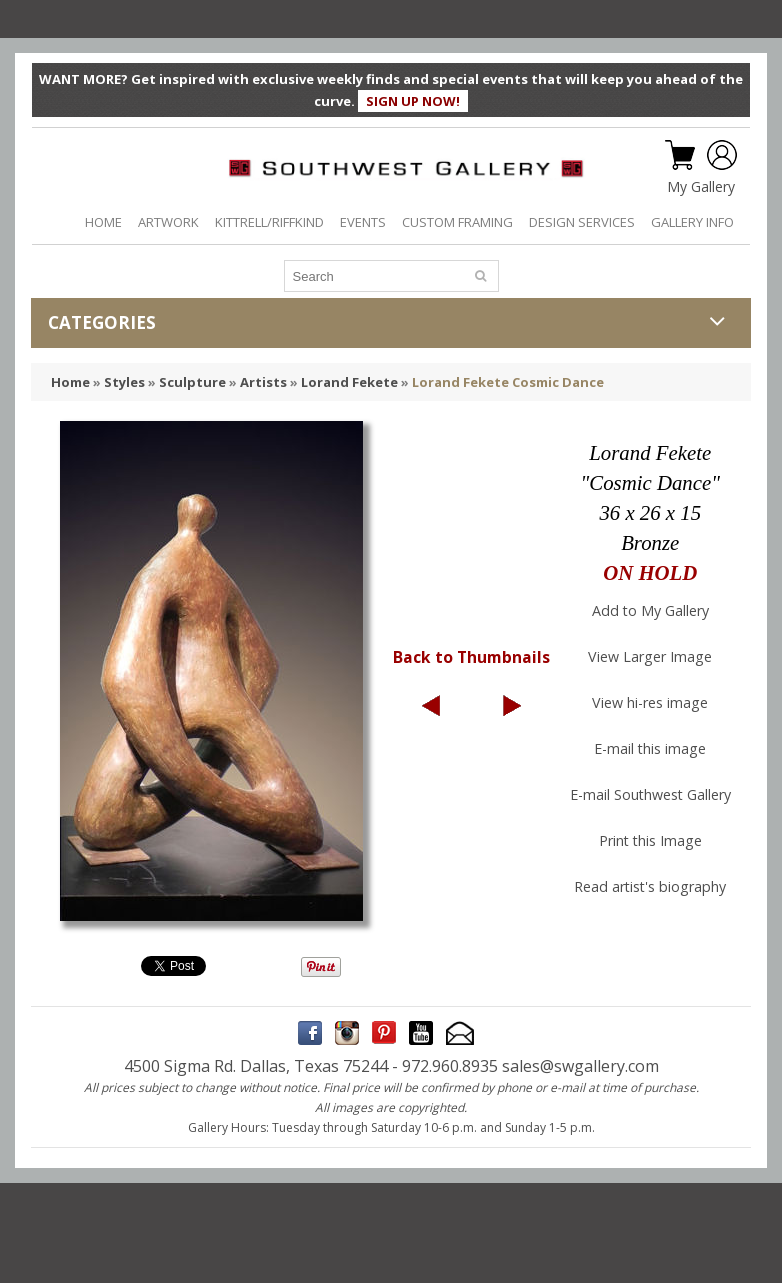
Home (70, 382)
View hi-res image (650, 702)
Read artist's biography (650, 886)
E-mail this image (650, 748)
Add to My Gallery (650, 610)
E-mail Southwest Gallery (650, 794)
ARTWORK (168, 222)
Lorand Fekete (349, 382)
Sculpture (192, 382)
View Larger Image (650, 656)
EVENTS (363, 222)
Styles (124, 382)
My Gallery (701, 187)
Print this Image (650, 840)
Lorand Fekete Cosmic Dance (508, 382)
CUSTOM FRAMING (457, 222)
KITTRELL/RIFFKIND (269, 222)
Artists (263, 382)
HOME (103, 222)
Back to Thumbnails (471, 657)
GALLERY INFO (692, 222)
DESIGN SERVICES (582, 222)
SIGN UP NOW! (413, 101)
